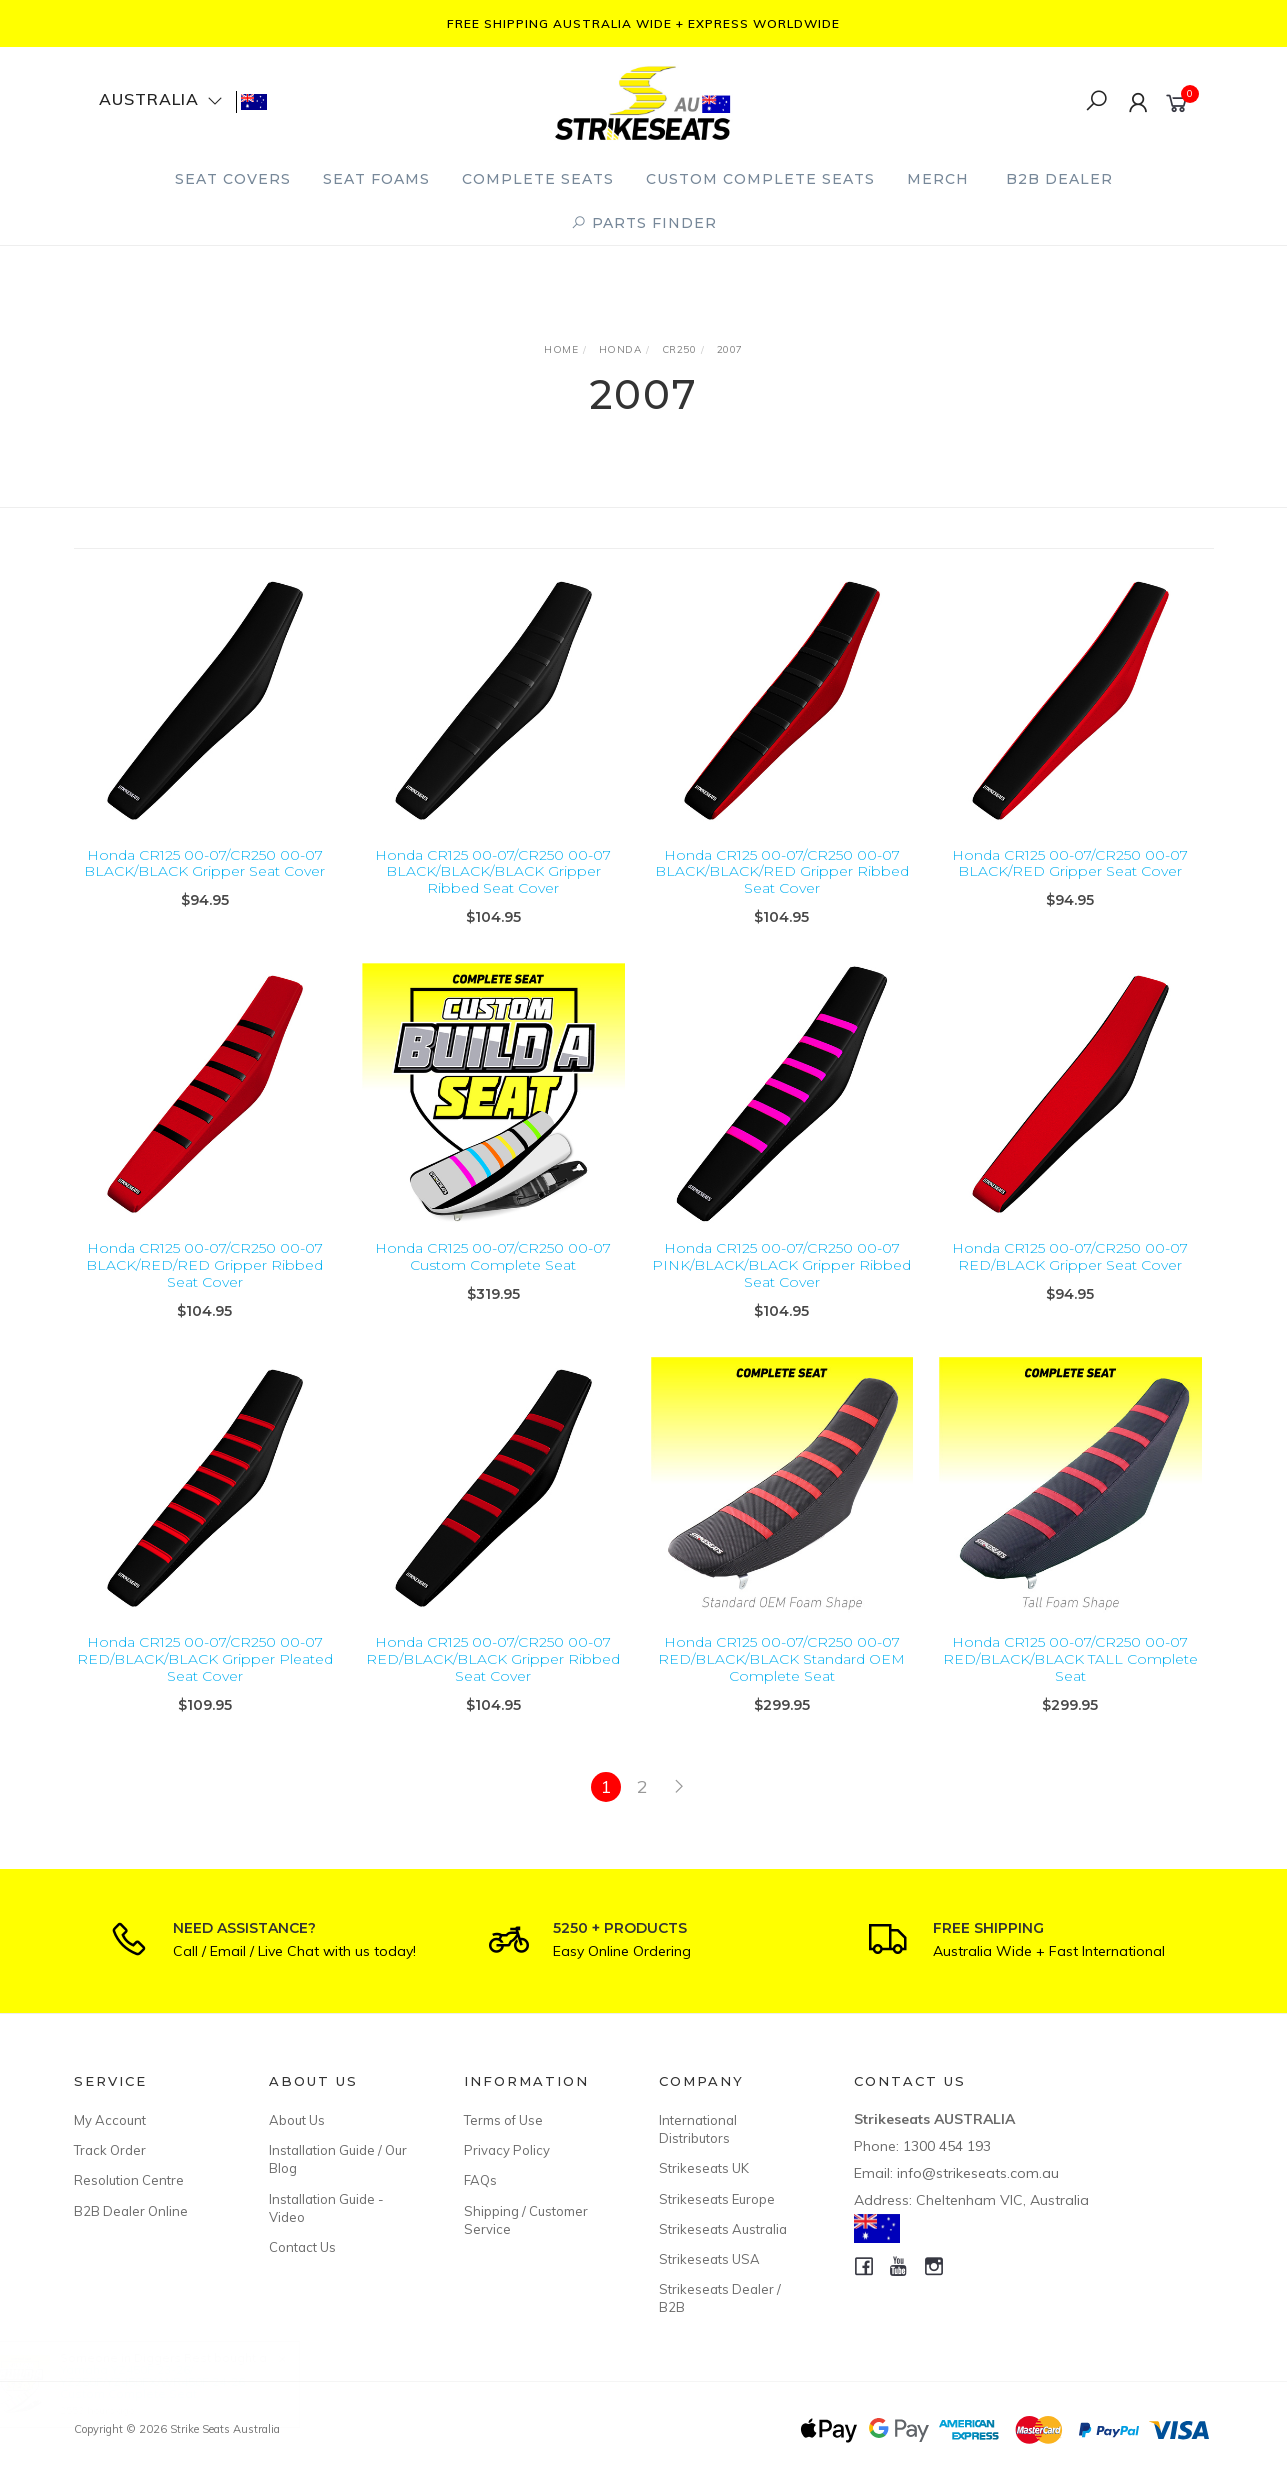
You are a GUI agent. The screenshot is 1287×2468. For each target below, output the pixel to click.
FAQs (480, 2180)
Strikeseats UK (704, 2168)
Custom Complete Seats (760, 179)
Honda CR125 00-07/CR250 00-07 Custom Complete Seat (493, 1274)
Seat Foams (376, 179)
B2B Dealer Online (131, 2211)
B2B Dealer (1059, 179)
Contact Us (302, 2247)
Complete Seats (538, 179)
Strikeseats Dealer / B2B (720, 2298)
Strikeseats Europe (717, 2199)
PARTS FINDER (644, 223)
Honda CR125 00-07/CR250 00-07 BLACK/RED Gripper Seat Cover (1070, 863)
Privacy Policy (507, 2150)
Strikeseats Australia (723, 2229)
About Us (297, 2120)
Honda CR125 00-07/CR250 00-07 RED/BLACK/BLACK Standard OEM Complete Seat (781, 1677)
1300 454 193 (947, 2146)
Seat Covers (233, 179)
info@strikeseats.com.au (978, 2173)
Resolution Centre (129, 2180)
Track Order (110, 2150)
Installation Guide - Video (326, 2208)
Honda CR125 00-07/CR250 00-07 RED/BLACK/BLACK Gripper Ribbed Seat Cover (493, 1677)
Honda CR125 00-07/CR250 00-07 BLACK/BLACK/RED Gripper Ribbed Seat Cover (782, 872)
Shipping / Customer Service (526, 2220)
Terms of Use (503, 2120)
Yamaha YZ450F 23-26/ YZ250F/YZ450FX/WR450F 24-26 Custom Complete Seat (171, 2381)
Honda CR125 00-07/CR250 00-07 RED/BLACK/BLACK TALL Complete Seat (1070, 1677)
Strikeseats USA (709, 2259)
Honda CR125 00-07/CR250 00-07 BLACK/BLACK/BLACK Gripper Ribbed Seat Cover (493, 872)
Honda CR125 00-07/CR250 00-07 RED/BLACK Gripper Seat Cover (1070, 1274)
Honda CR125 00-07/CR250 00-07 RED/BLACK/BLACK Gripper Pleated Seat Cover (205, 1677)
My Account (110, 2120)
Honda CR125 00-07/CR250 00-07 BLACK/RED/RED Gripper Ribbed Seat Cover (204, 1283)
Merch (938, 179)
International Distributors (698, 2129)
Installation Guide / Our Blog (338, 2159)
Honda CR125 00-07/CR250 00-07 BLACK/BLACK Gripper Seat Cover (204, 863)
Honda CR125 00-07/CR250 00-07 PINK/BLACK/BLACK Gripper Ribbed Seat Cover (781, 1283)
